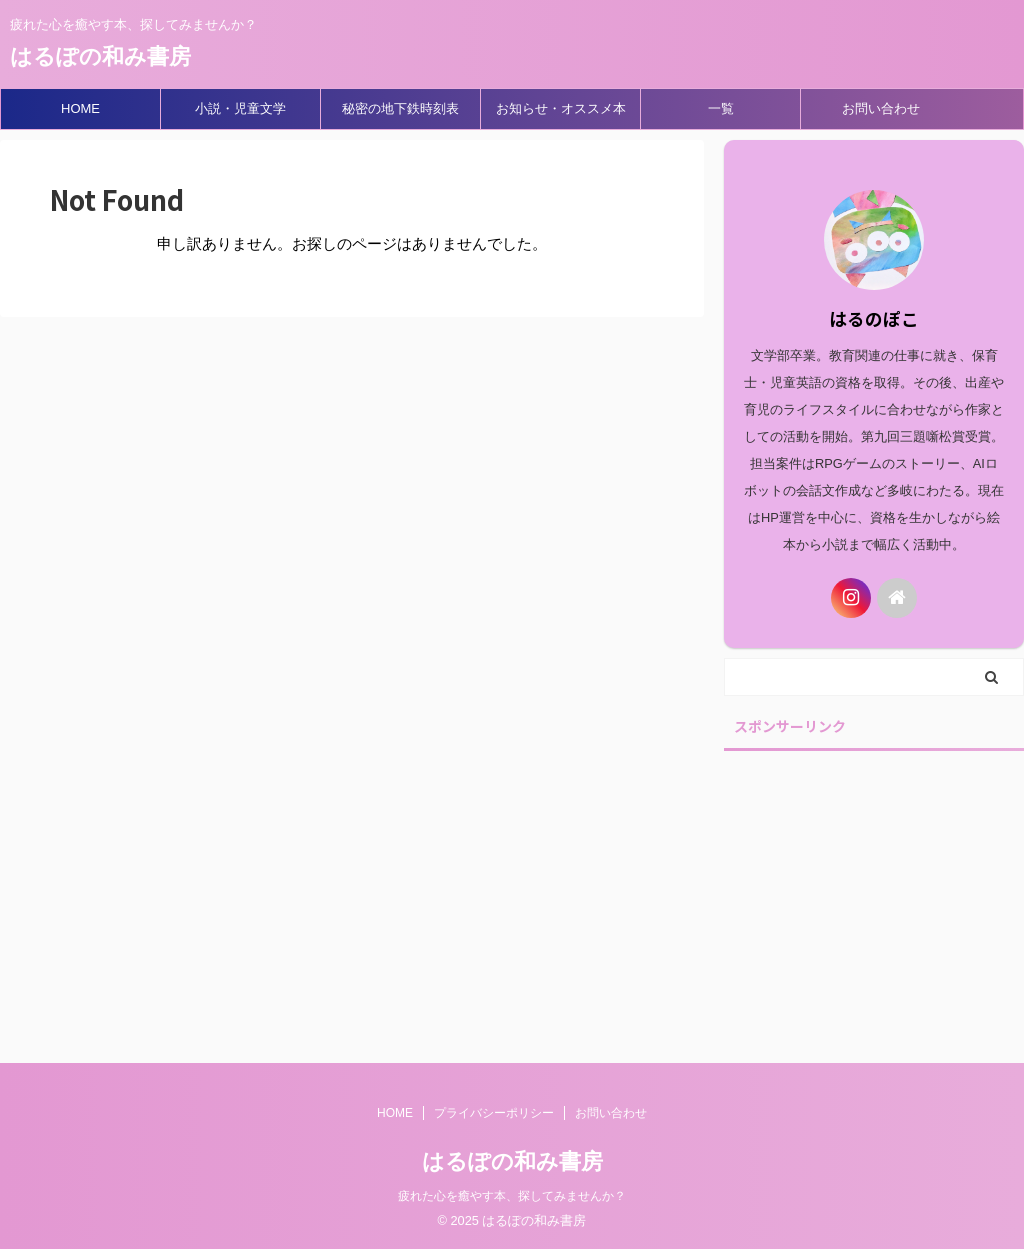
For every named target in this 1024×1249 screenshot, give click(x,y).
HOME (80, 108)
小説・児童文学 (240, 108)
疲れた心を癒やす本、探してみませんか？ (512, 1196)
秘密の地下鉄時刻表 (400, 108)
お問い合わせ (881, 108)
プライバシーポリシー (494, 1113)
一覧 (721, 108)
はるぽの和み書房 (100, 56)
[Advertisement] (874, 888)
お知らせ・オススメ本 (561, 108)
